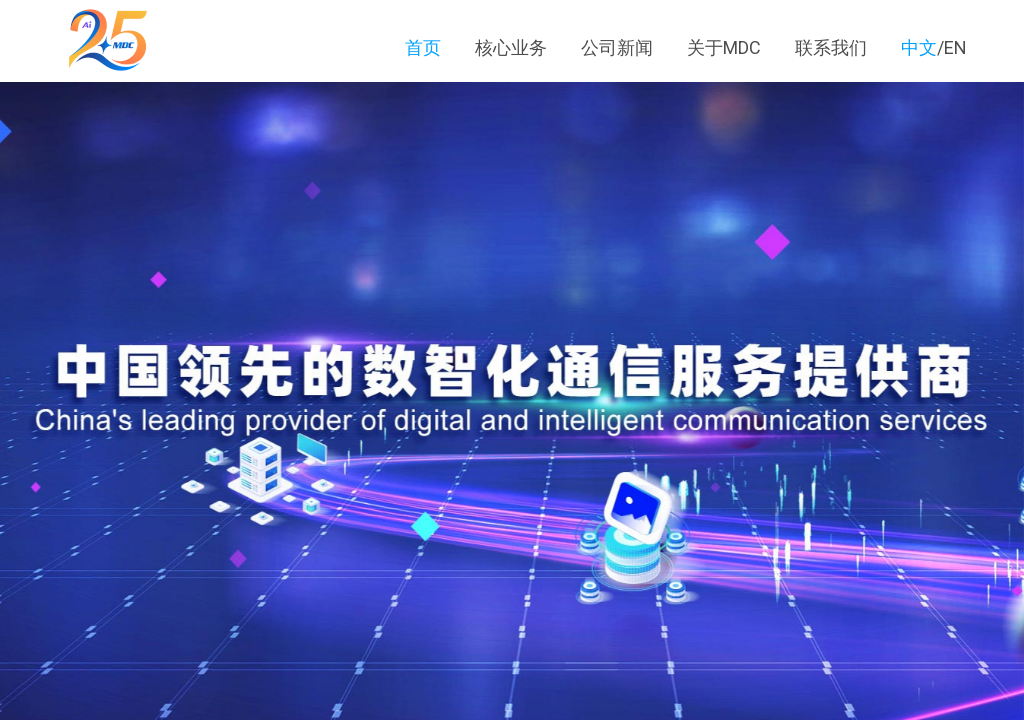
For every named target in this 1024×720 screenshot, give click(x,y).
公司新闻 (619, 47)
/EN (934, 47)
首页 (425, 47)
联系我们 (831, 47)
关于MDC (724, 47)
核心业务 (513, 47)
